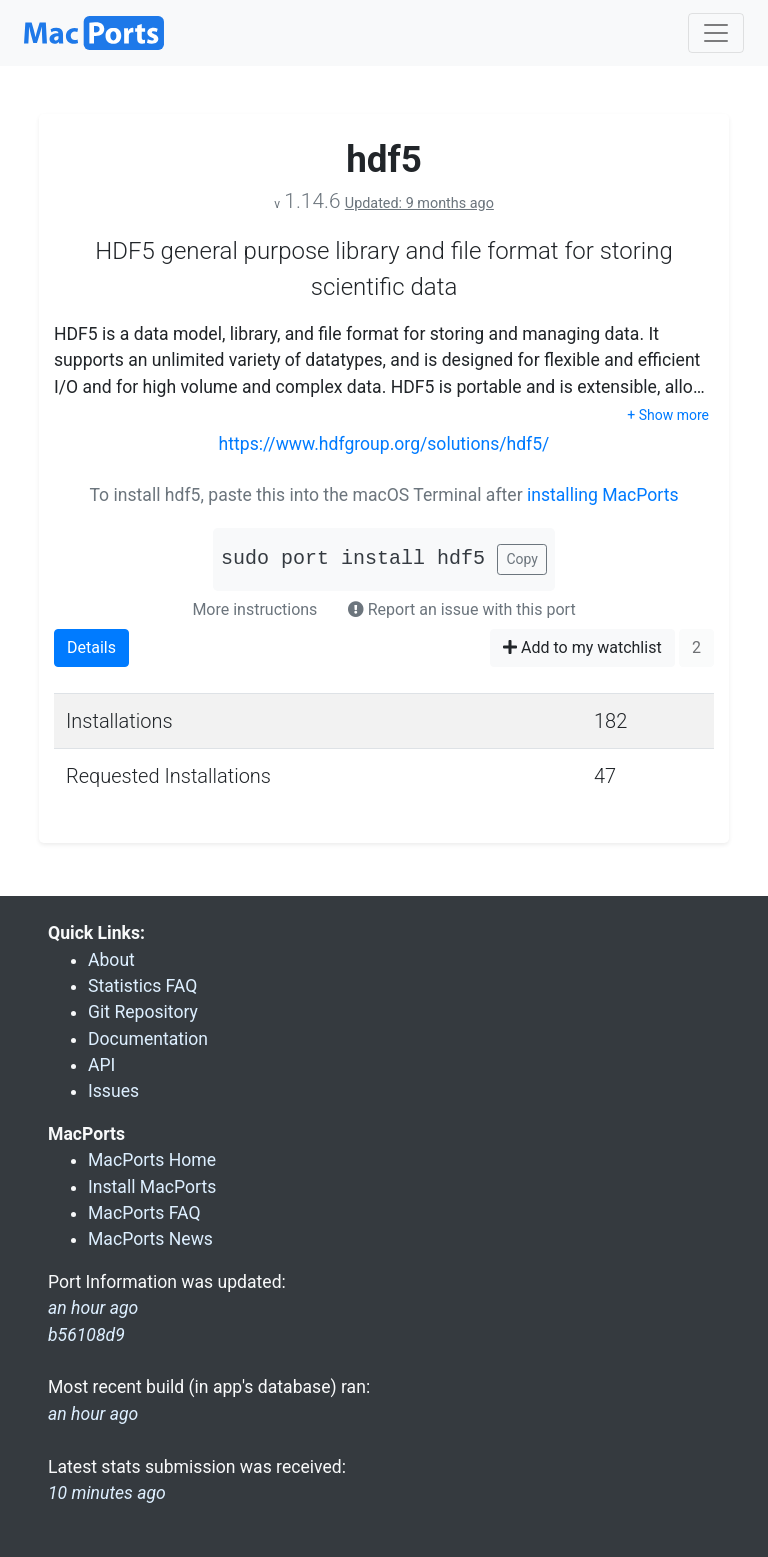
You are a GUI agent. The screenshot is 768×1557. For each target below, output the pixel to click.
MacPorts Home (152, 1160)
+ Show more (668, 415)
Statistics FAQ (142, 986)
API (101, 1065)
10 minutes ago (107, 1493)
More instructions (254, 609)
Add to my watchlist (582, 647)
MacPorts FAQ (144, 1213)
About (111, 960)
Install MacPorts (152, 1187)
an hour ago (93, 1414)
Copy (522, 559)
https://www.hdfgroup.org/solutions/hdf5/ (384, 444)
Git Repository (143, 1012)
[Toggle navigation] (716, 33)
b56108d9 (86, 1335)
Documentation (148, 1039)
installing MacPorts (603, 495)
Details (91, 647)
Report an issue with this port (462, 609)
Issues (113, 1091)
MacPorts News (150, 1239)
